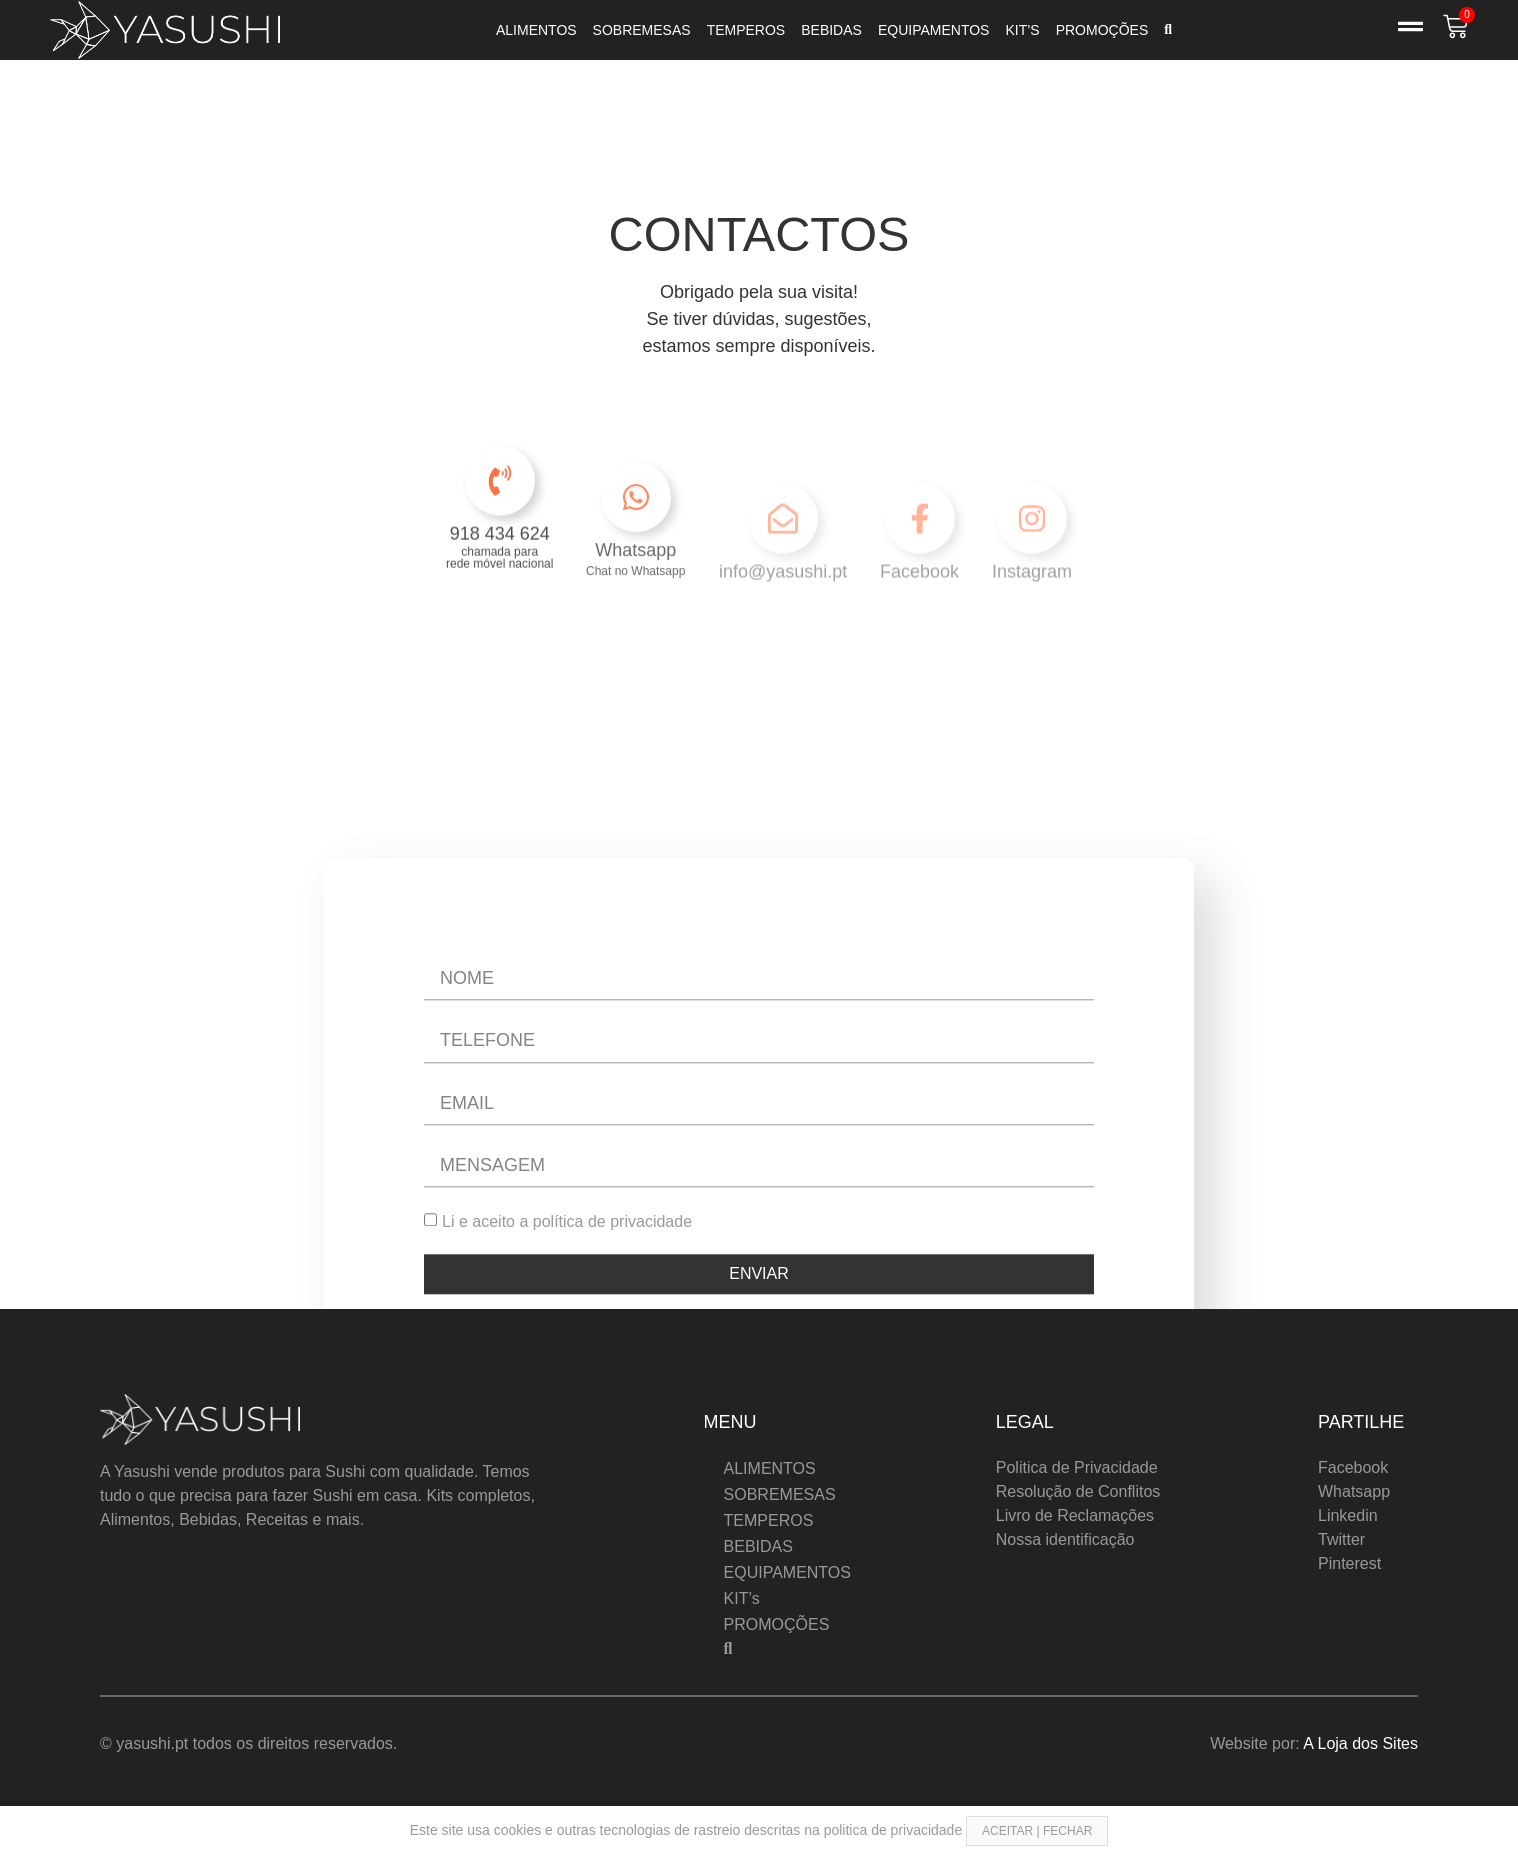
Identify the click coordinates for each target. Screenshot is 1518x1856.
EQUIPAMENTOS (934, 30)
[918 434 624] (500, 508)
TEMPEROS (746, 30)
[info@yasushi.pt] (783, 559)
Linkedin (1348, 1515)
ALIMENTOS (536, 30)
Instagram (1032, 612)
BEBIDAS (831, 30)
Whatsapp (635, 594)
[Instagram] (1032, 559)
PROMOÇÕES (1102, 30)
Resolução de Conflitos (1078, 1491)
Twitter (1341, 1539)
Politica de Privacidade (1077, 1467)
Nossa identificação (1065, 1539)
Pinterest (1349, 1563)
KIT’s (1022, 30)
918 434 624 (500, 561)
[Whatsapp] (636, 541)
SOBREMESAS (642, 30)
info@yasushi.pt (783, 612)
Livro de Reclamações (1075, 1515)
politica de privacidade (895, 1830)
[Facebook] (920, 559)
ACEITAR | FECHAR (1037, 1831)
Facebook (919, 612)
